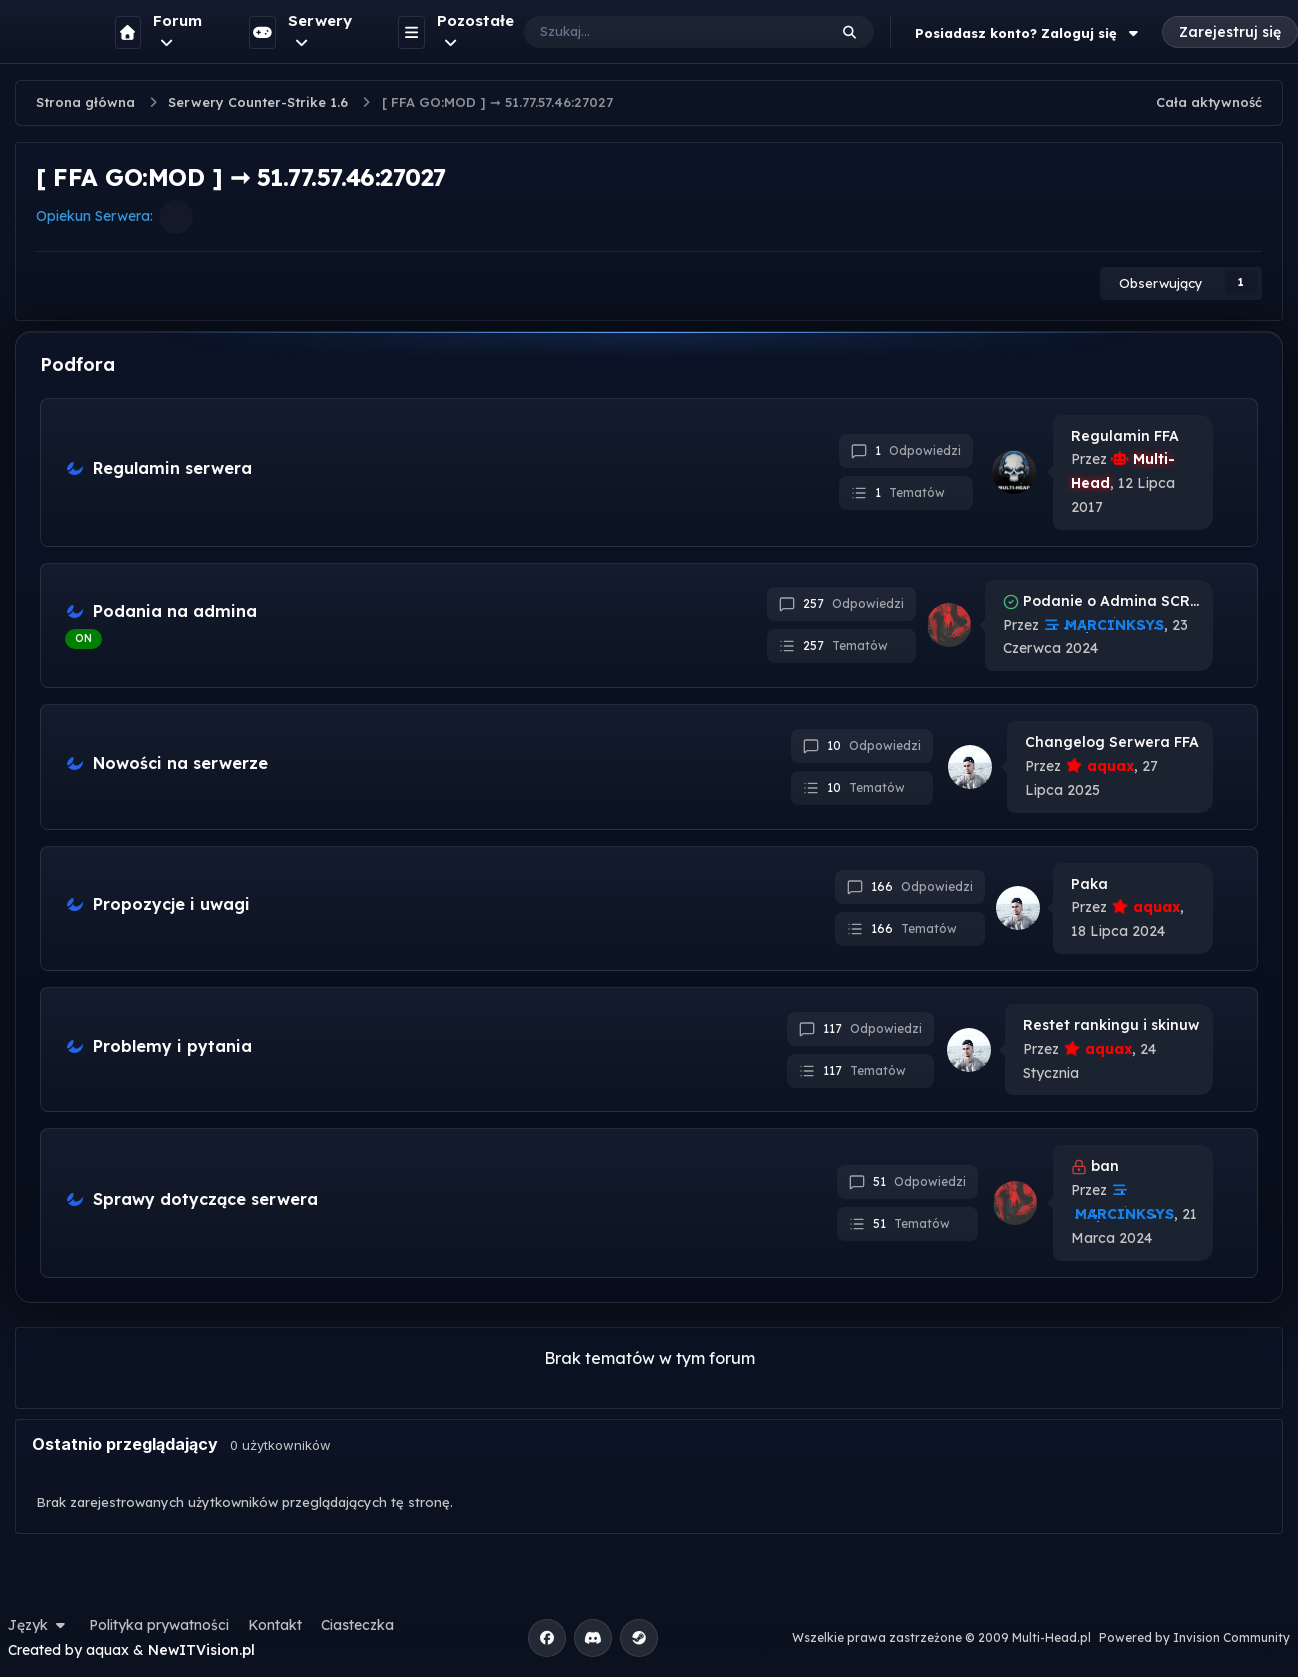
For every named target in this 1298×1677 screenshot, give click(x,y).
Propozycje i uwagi (171, 904)
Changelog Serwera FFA (1112, 742)
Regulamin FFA (1125, 436)
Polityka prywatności (159, 1625)
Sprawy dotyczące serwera (205, 1199)
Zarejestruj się (1230, 32)
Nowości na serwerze (180, 763)
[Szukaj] (655, 32)
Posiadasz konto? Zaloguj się (1029, 33)
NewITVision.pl (201, 1650)
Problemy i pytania (172, 1046)
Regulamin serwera (172, 468)
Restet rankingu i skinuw (1111, 1025)
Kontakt (275, 1625)
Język (39, 1625)
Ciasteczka (357, 1625)
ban (1105, 1166)
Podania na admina (175, 611)
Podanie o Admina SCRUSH (1111, 601)
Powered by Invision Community (1194, 1637)
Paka (1089, 884)
